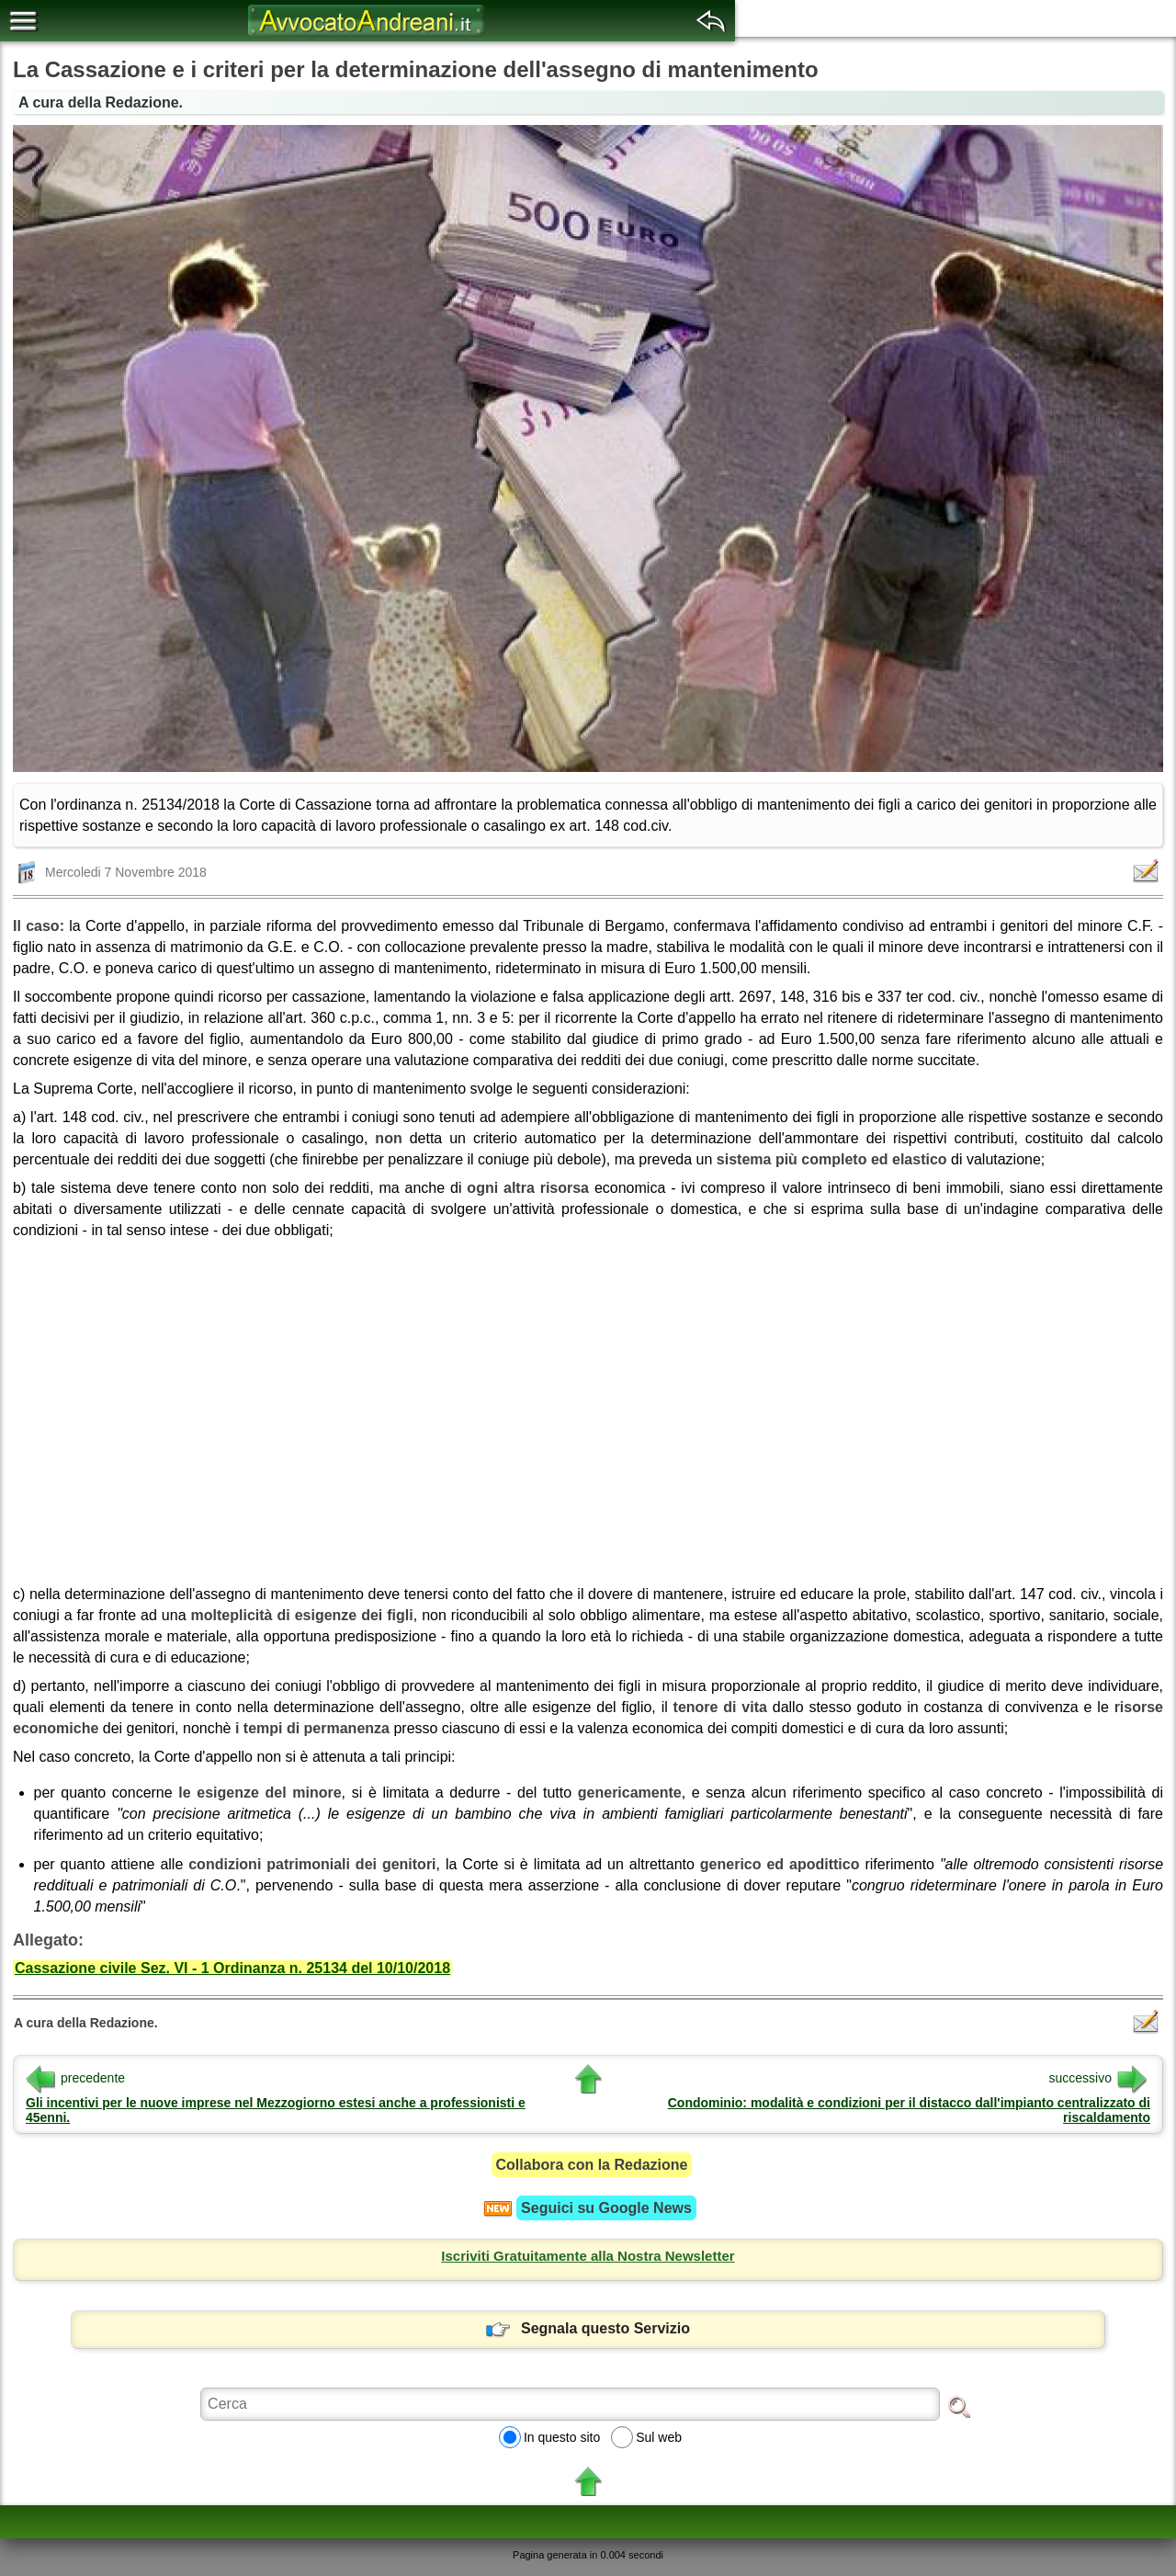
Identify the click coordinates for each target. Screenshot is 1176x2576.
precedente (75, 2078)
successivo (1098, 2078)
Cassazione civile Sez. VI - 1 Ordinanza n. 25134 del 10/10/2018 (232, 1968)
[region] (588, 1406)
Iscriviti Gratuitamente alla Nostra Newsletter (587, 2256)
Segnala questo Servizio (588, 2328)
